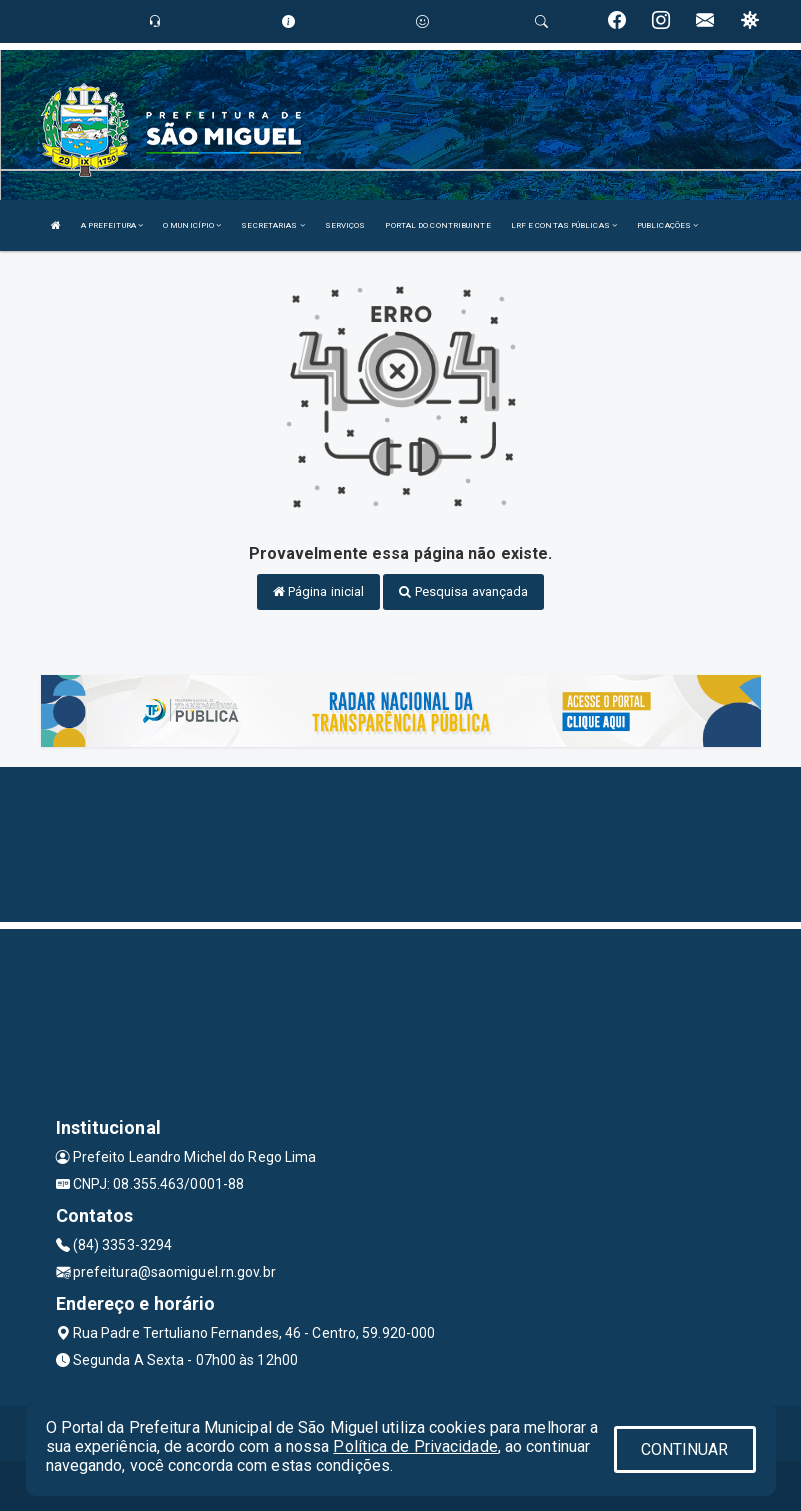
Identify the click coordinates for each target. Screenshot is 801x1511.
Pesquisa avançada (463, 591)
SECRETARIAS (272, 225)
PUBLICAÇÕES (667, 225)
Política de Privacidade (415, 1446)
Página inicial (319, 591)
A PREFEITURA (112, 225)
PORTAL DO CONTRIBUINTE (437, 225)
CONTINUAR (685, 1449)
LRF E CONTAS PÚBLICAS (564, 225)
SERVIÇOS (345, 225)
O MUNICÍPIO (192, 225)
